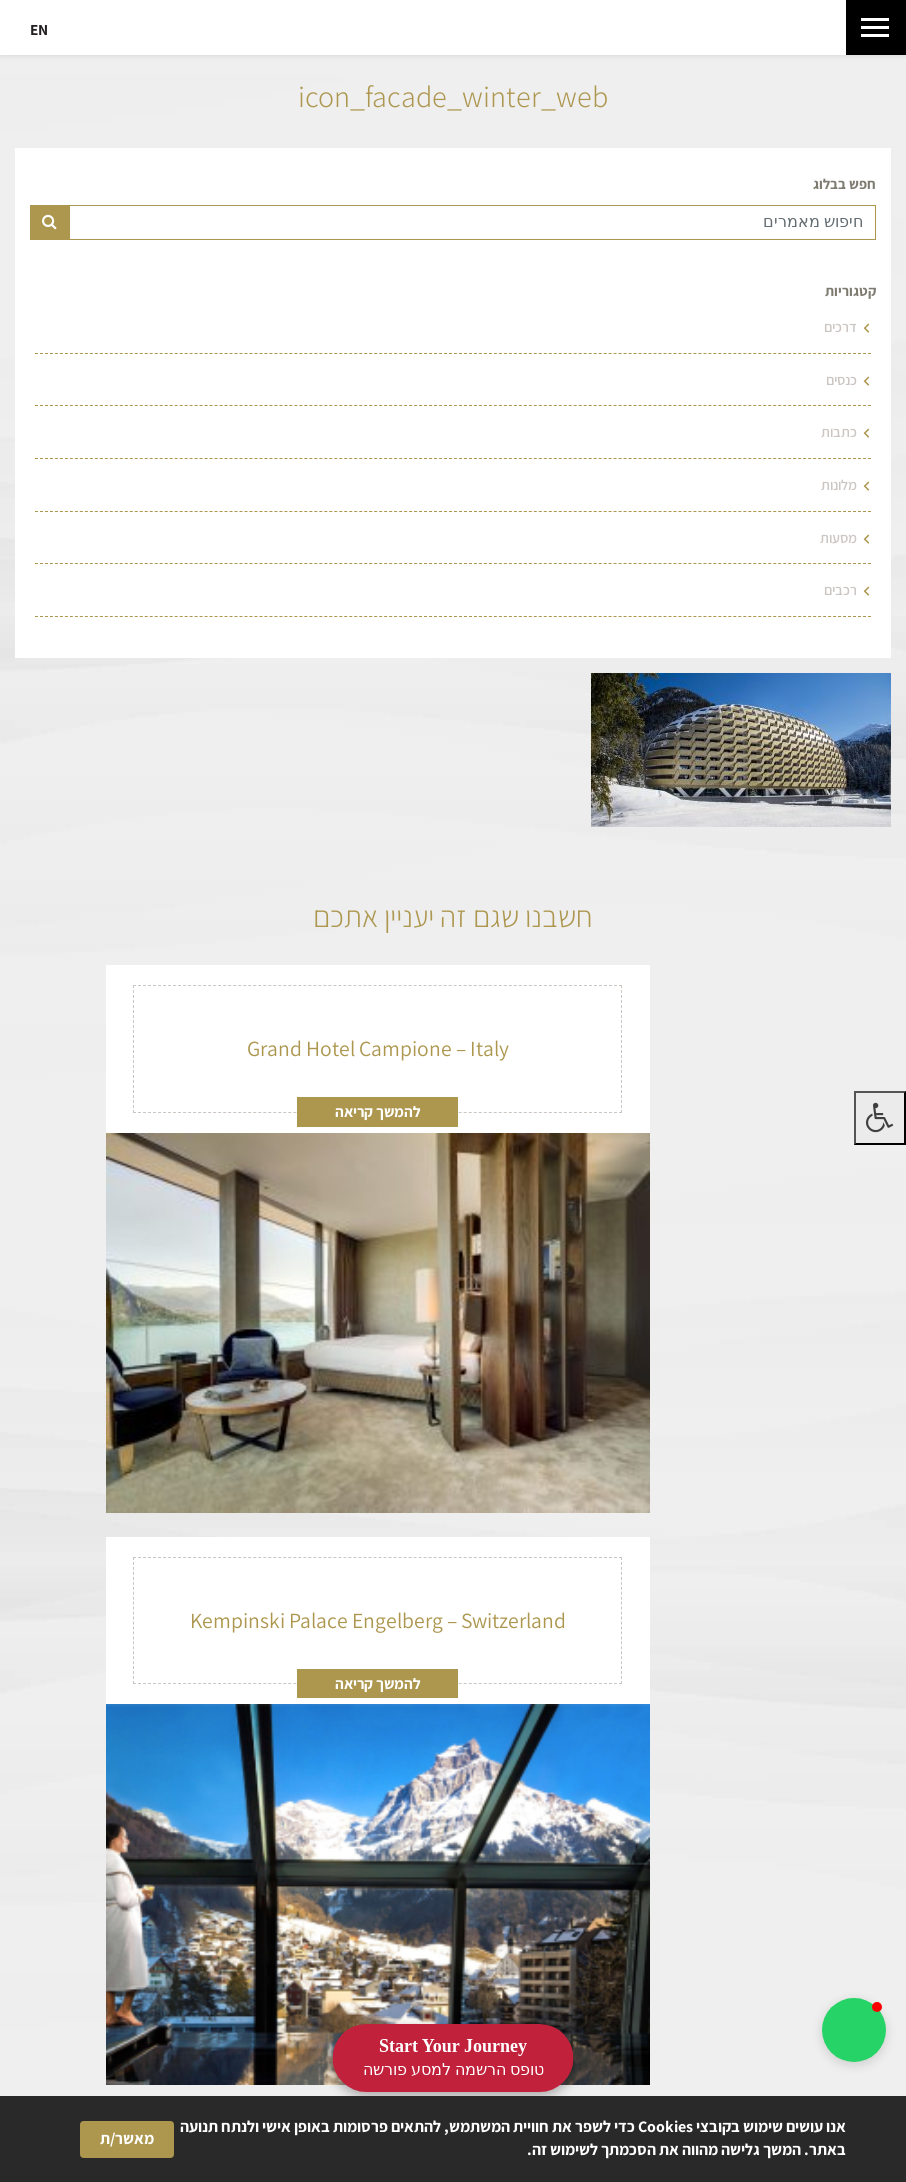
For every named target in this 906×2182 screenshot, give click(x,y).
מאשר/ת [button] (127, 2138)
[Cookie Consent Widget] (453, 2139)
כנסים (841, 379)
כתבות (839, 431)
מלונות (839, 484)
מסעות (838, 537)
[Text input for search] (472, 222)
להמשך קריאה (378, 1111)
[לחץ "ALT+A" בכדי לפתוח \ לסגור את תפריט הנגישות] (880, 1118)
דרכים (840, 326)
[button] (854, 2030)
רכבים (840, 589)
